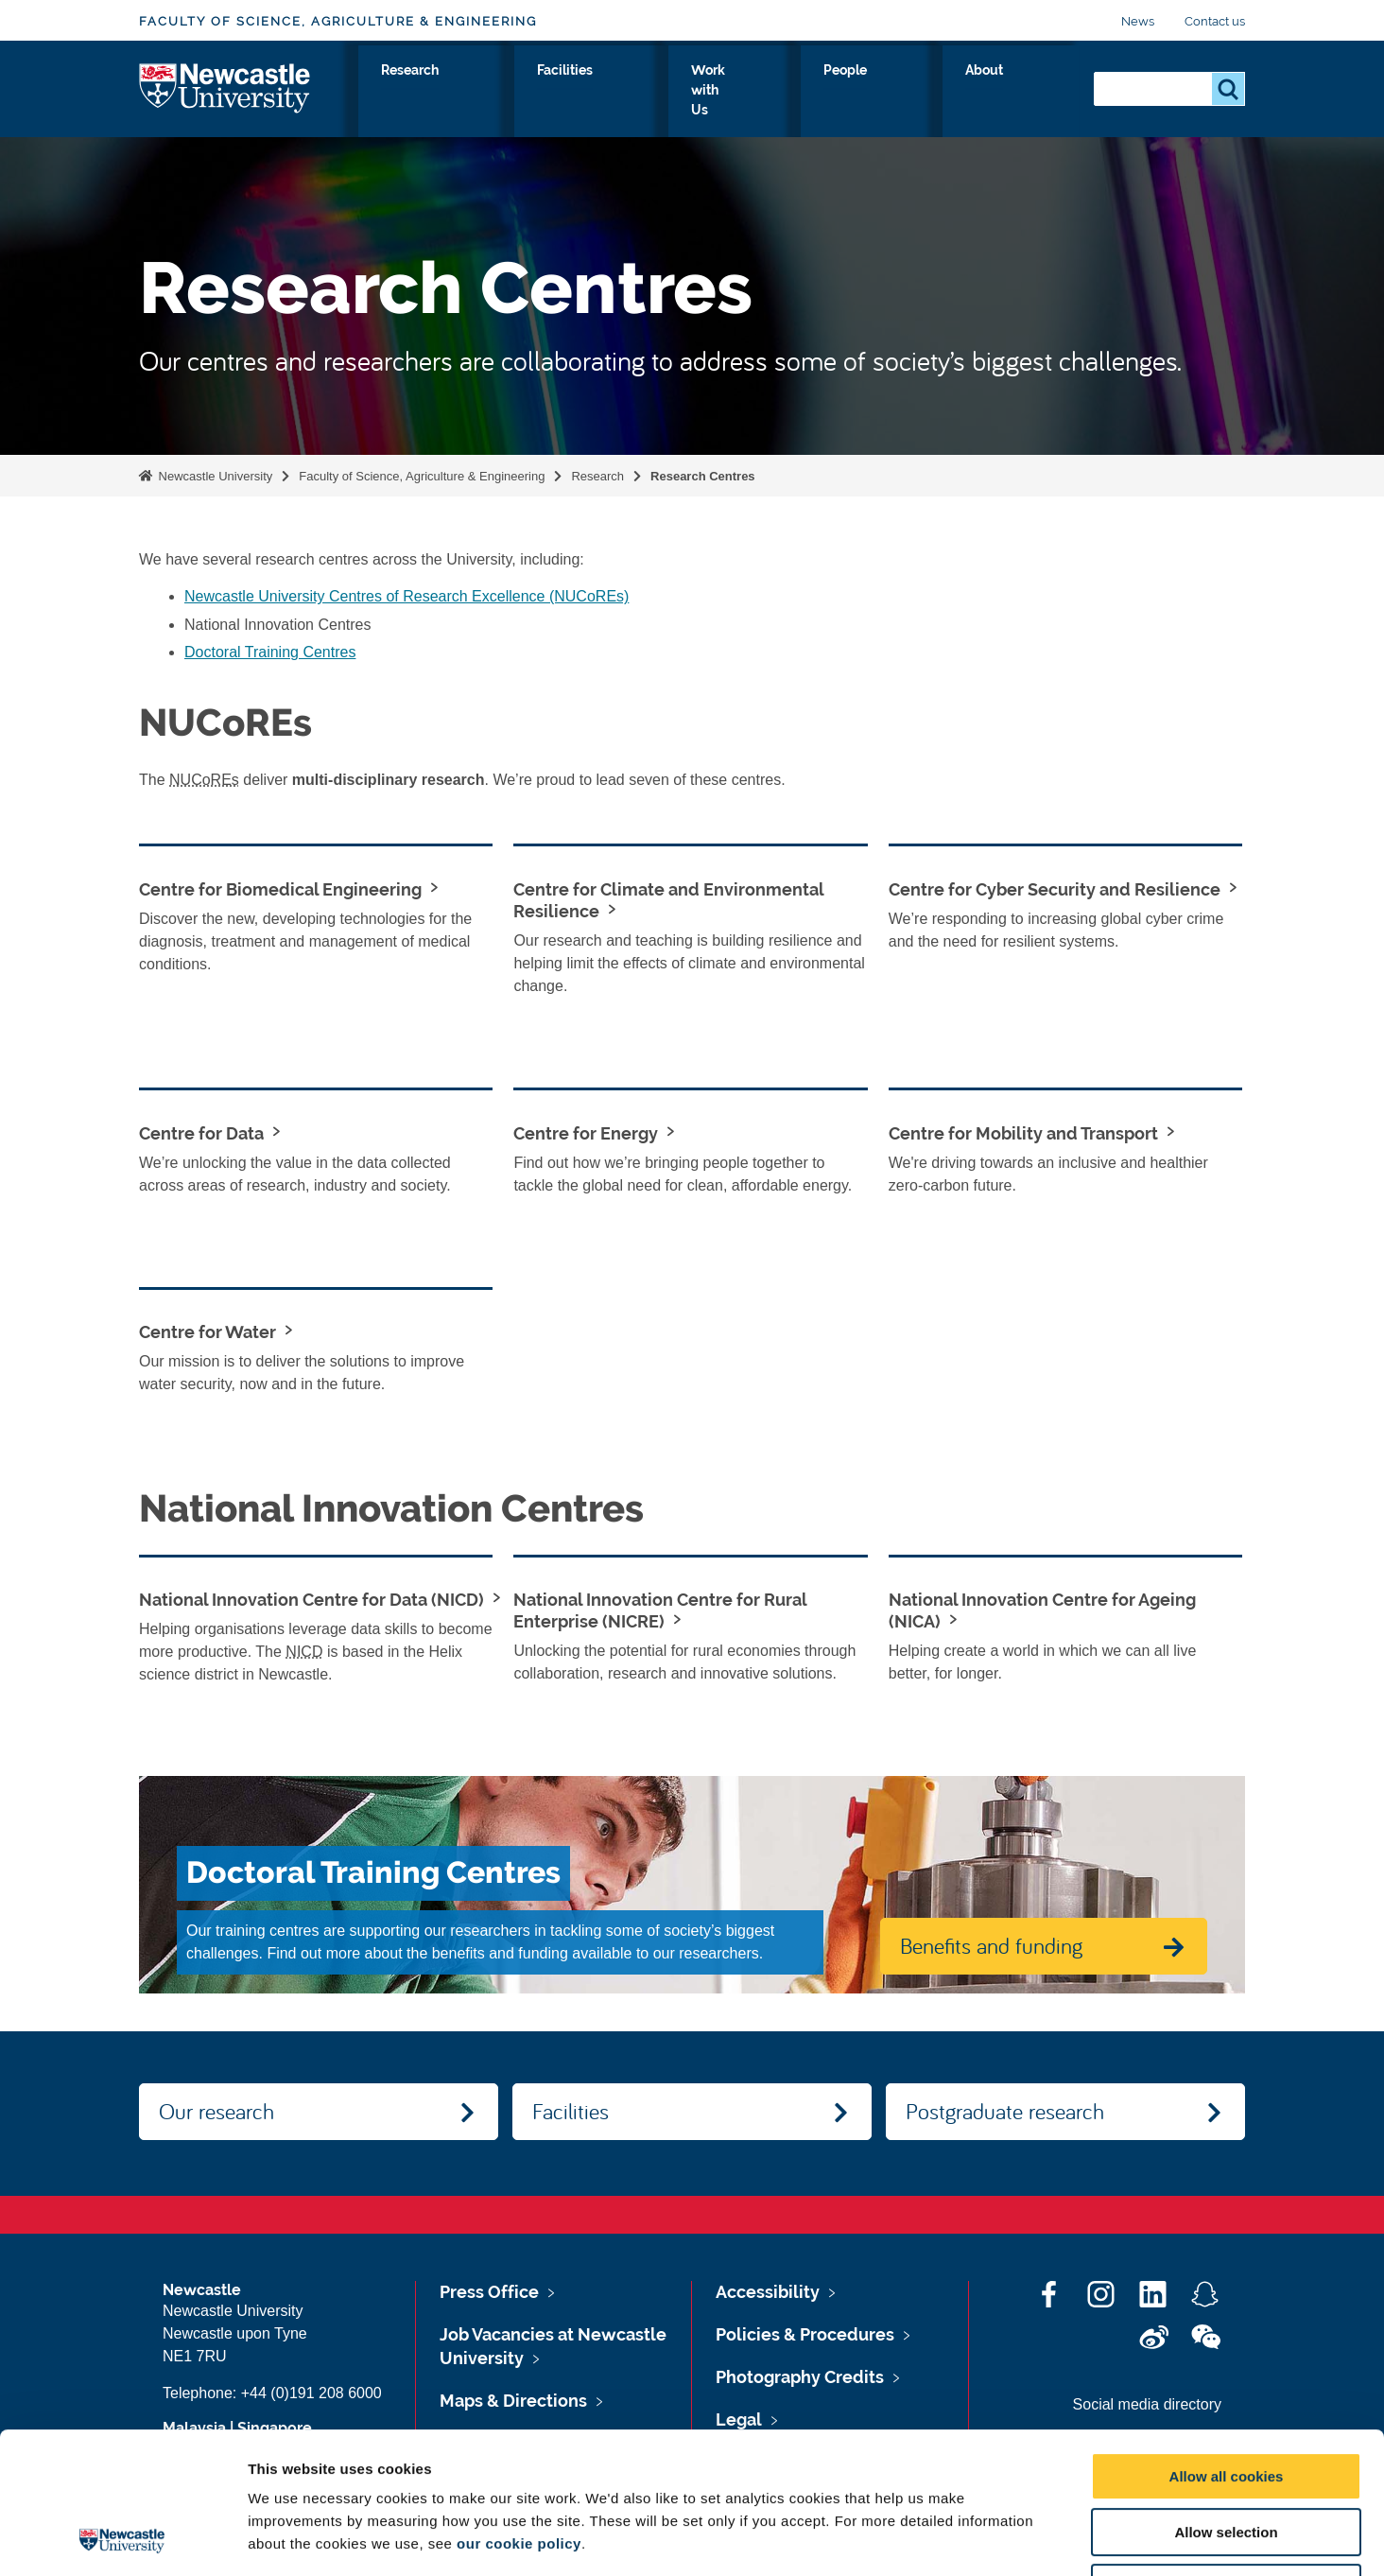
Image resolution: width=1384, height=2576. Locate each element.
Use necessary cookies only (1226, 2455)
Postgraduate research (1005, 2111)
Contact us (1215, 21)
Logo (225, 87)
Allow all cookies (1226, 2344)
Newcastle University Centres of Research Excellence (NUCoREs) (406, 596)
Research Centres (702, 476)
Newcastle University (213, 476)
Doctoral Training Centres (269, 652)
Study (564, 92)
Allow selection (1225, 2400)
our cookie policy (519, 2411)
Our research (216, 2111)
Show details (992, 2539)
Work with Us (857, 92)
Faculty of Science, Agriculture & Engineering (338, 21)
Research (649, 92)
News (1137, 21)
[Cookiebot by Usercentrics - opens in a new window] (122, 2539)
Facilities (746, 92)
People (963, 92)
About (1041, 92)
